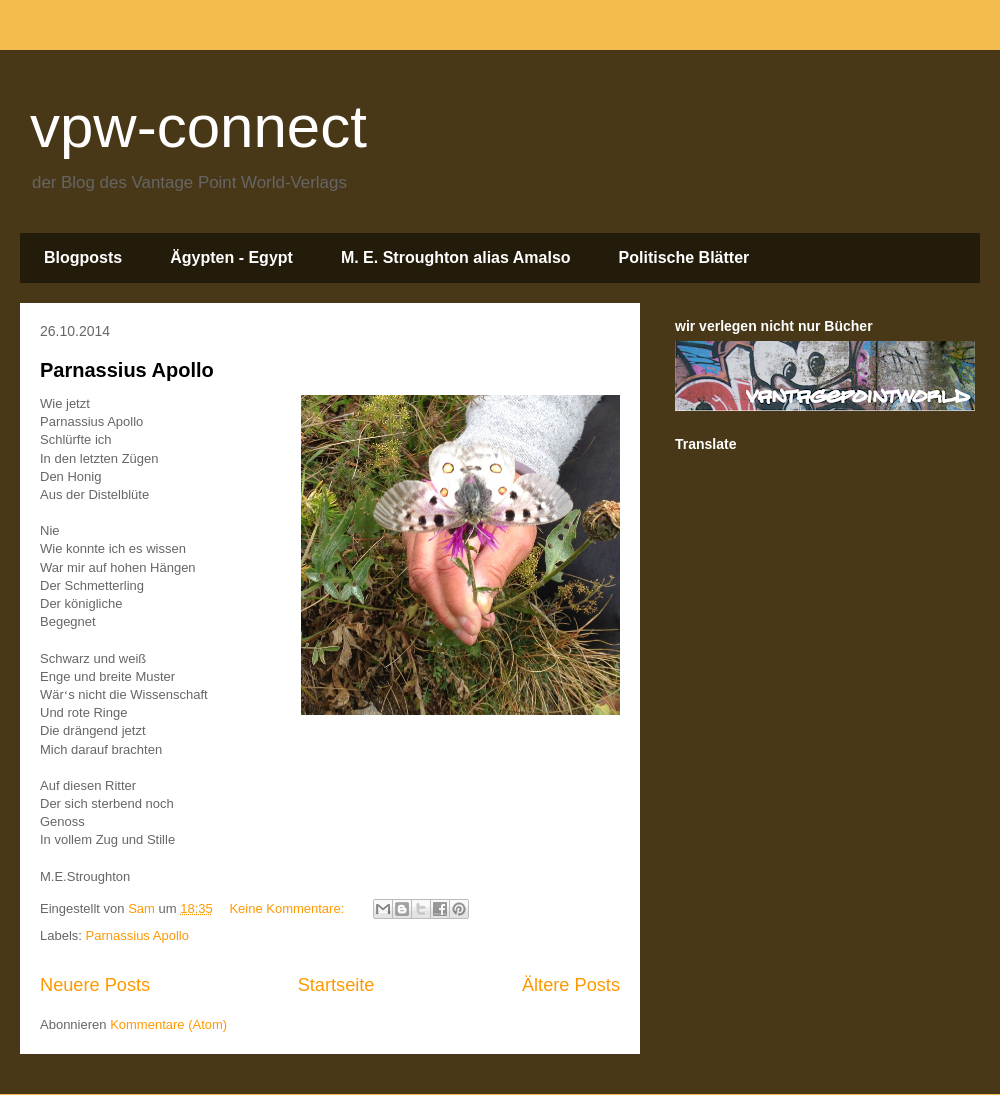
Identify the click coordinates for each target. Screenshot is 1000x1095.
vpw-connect (198, 126)
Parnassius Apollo (127, 370)
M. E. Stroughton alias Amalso (456, 257)
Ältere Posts (571, 985)
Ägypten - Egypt (231, 257)
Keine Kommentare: (288, 908)
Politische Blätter (684, 257)
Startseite (336, 985)
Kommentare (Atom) (168, 1024)
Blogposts (83, 257)
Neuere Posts (95, 985)
